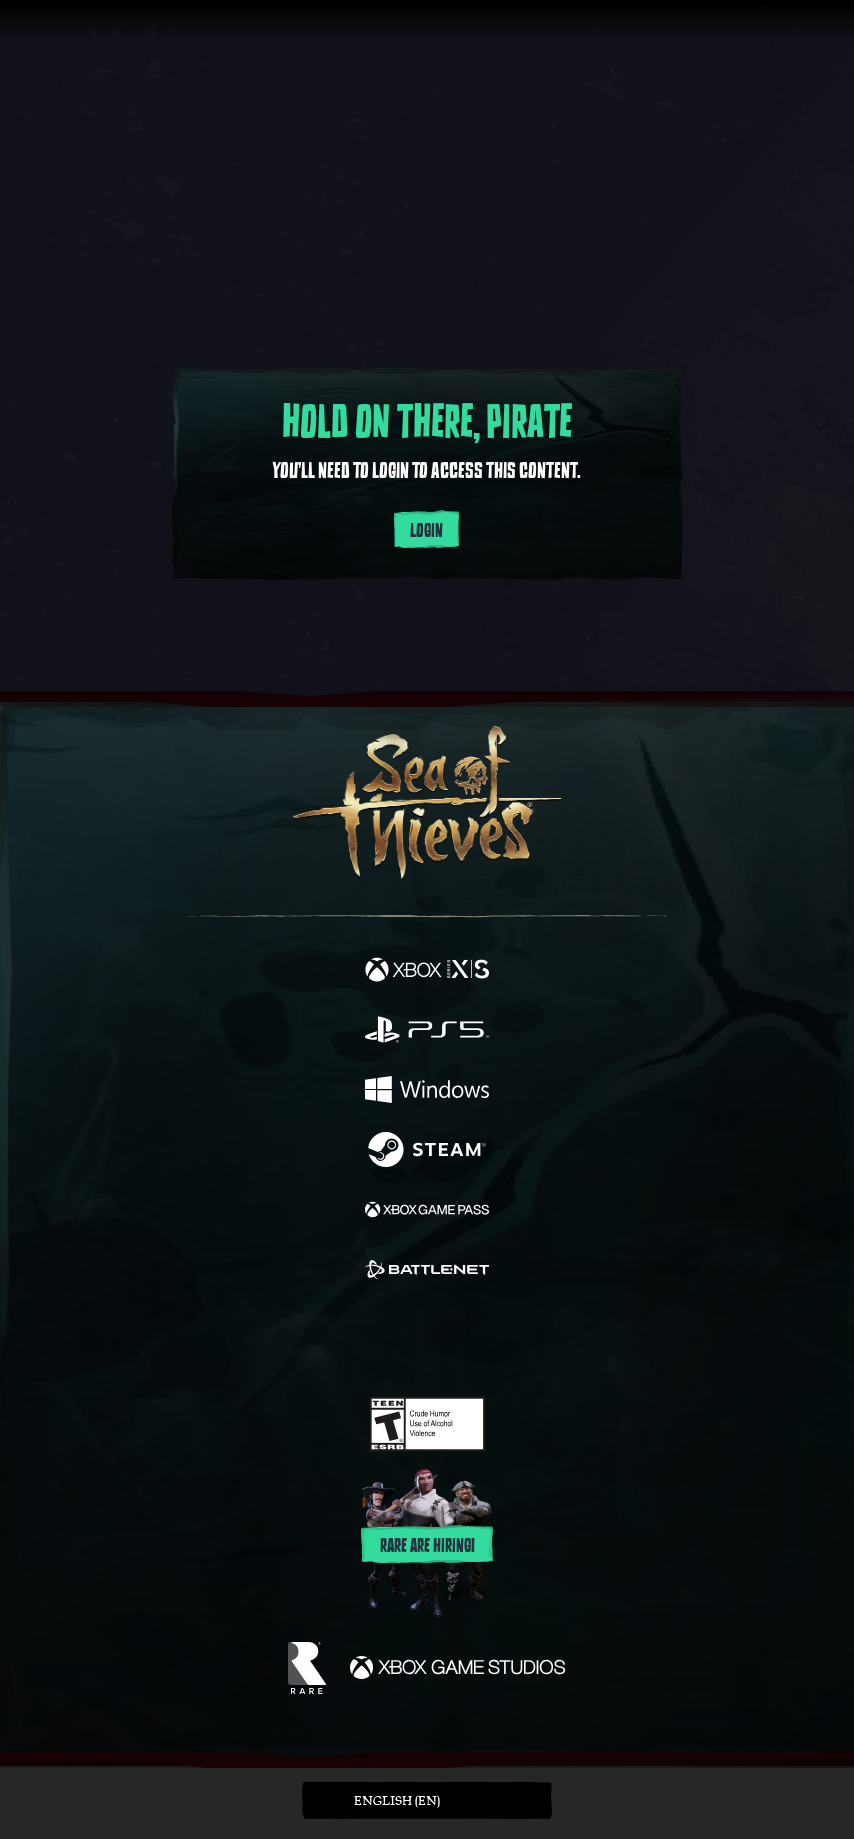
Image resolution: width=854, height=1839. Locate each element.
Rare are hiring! (427, 1546)
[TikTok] (526, 1340)
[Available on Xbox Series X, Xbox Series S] (427, 972)
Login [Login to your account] (426, 531)
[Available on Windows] (427, 1092)
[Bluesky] (567, 1340)
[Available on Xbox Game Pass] (427, 1212)
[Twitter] (322, 1338)
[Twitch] (365, 1340)
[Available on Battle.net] (427, 1272)
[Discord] (484, 1340)
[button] (427, 1800)
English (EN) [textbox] (397, 1800)
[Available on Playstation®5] (427, 1032)
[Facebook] (283, 1338)
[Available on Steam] (427, 1152)
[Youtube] (424, 1340)
